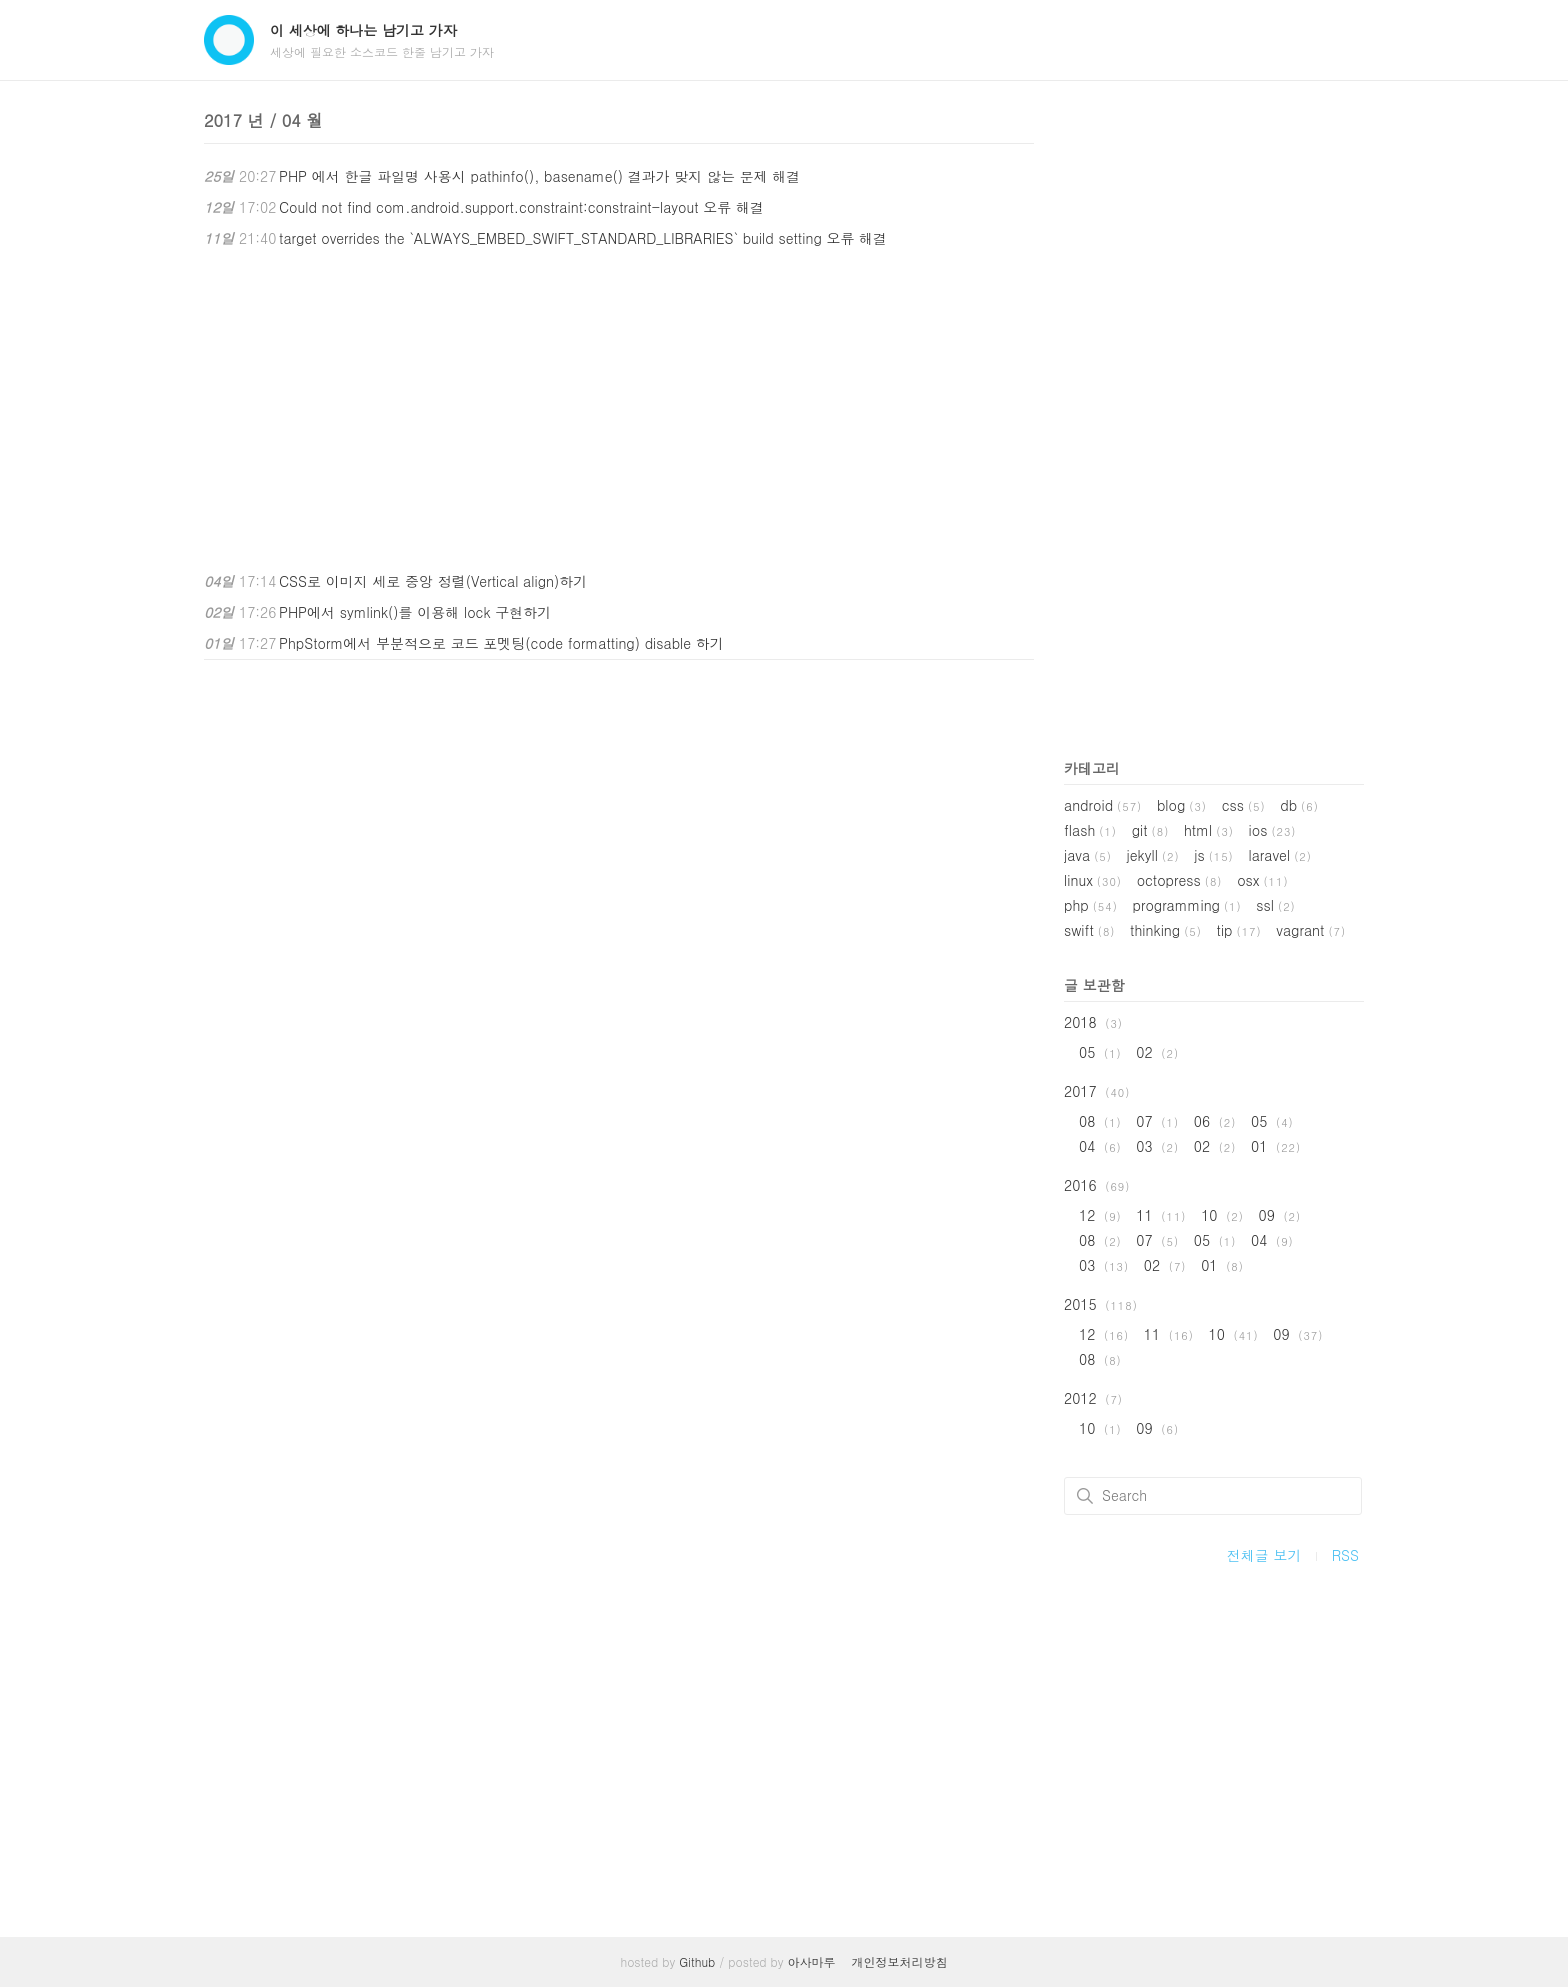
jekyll (1153, 855)
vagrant (1311, 930)
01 (1276, 1146)
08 (1100, 1121)
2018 (1093, 1022)
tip (1239, 930)
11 (1161, 1215)
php (1091, 905)
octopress (1180, 880)
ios (1273, 830)
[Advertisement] (619, 410)
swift (1089, 930)
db (1299, 805)
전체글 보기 (1264, 1555)
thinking (1166, 930)
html (1209, 830)
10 (1222, 1215)
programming (1186, 905)
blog (1182, 805)
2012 (1093, 1398)
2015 (1101, 1304)
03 (1157, 1146)
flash (1090, 830)
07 (1157, 1121)
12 (1100, 1215)
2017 (1097, 1091)
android (1103, 805)
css (1244, 805)
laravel (1279, 855)
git (1151, 830)
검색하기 (1085, 1496)
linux (1093, 880)
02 (1157, 1052)
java (1088, 855)
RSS (1345, 1555)
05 (1100, 1052)
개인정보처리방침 (900, 1961)
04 (1100, 1146)
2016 (1097, 1185)
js (1214, 855)
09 (1279, 1215)
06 (1215, 1121)
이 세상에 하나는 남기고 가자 (363, 30)
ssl (1275, 905)
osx (1262, 880)
